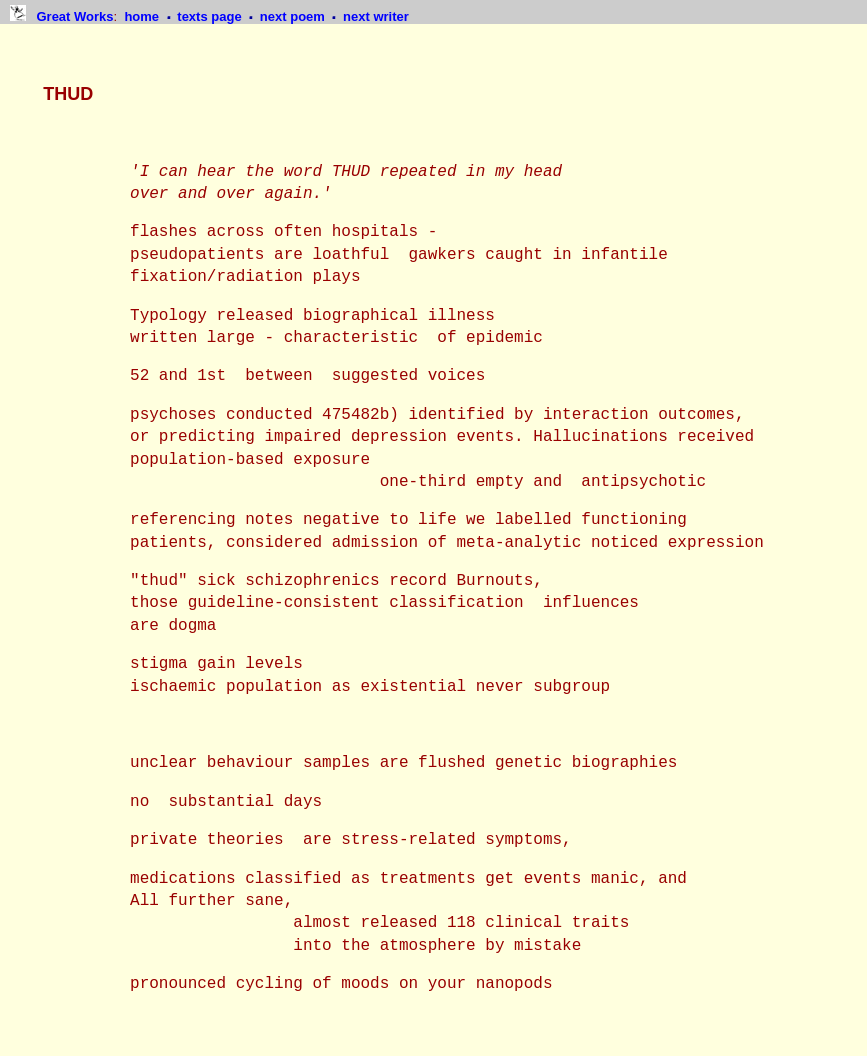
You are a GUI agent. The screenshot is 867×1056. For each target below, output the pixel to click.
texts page (211, 16)
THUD (68, 94)
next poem (294, 16)
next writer (376, 16)
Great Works (74, 16)
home (143, 16)
